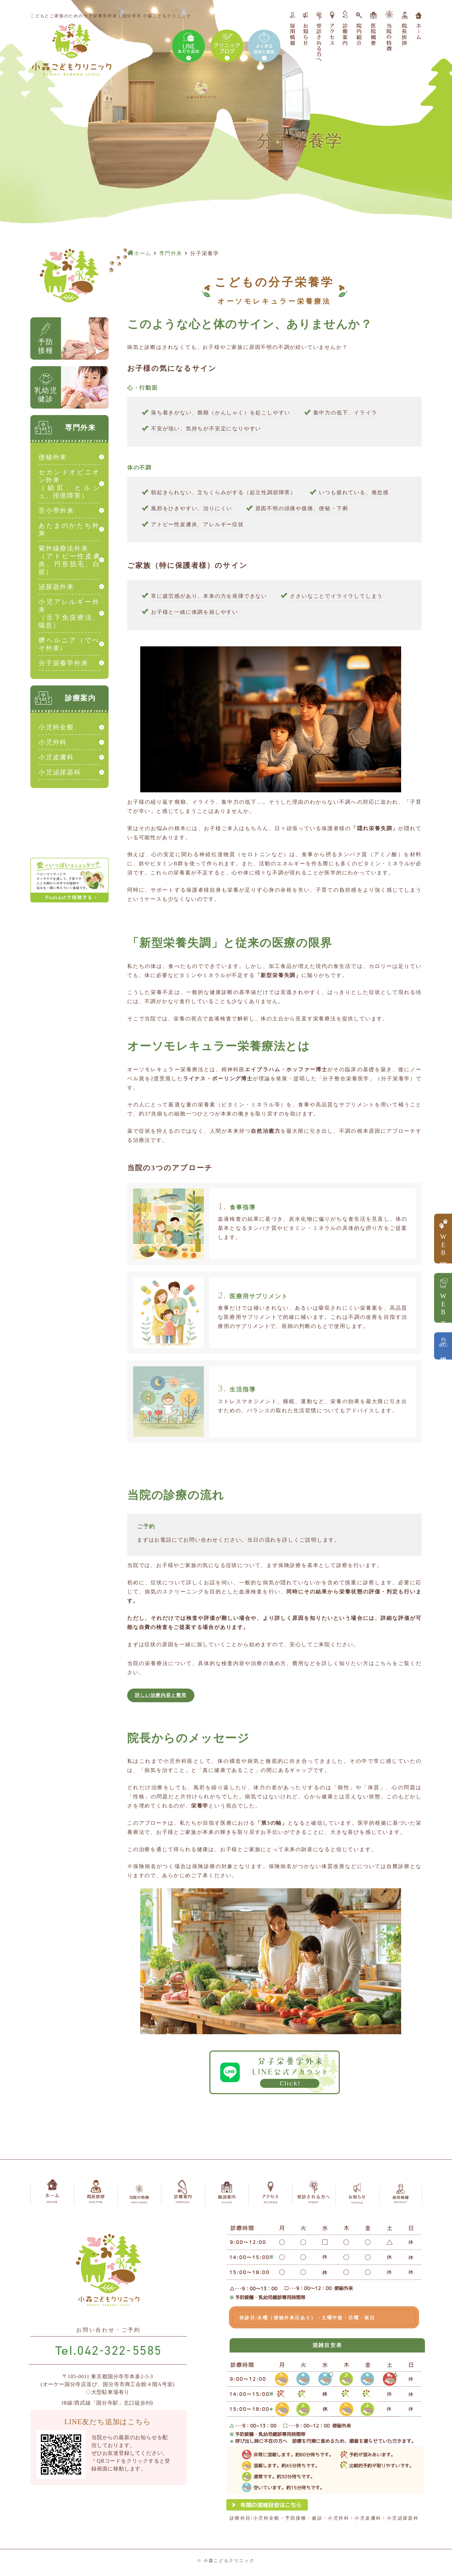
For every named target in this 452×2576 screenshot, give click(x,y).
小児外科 (52, 742)
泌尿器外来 (56, 586)
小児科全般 (56, 727)
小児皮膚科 (56, 757)
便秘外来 (52, 457)
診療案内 (80, 698)
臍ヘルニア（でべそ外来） (69, 644)
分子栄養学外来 (63, 663)
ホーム (142, 253)
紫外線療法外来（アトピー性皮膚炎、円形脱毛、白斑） (69, 560)
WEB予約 (443, 1305)
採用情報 (443, 1353)
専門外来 (170, 253)
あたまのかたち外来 (69, 529)
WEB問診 (443, 1246)
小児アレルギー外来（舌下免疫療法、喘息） (69, 613)
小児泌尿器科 (59, 772)
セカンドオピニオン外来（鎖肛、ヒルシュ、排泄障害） (69, 483)
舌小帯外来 (56, 510)
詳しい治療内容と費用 (175, 1696)
